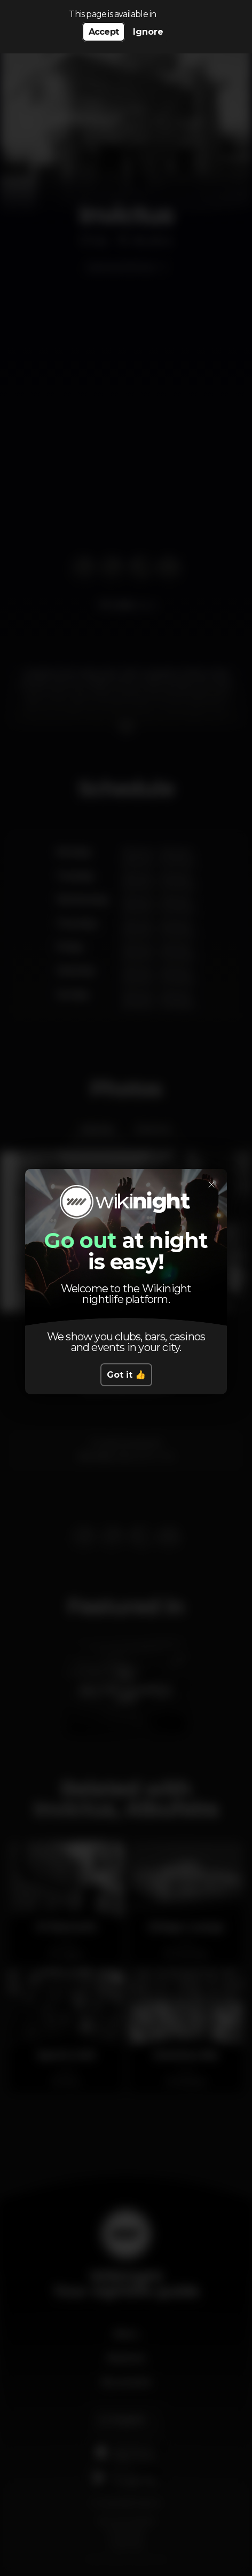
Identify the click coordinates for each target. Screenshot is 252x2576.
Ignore (148, 32)
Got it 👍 (126, 1375)
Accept (104, 32)
